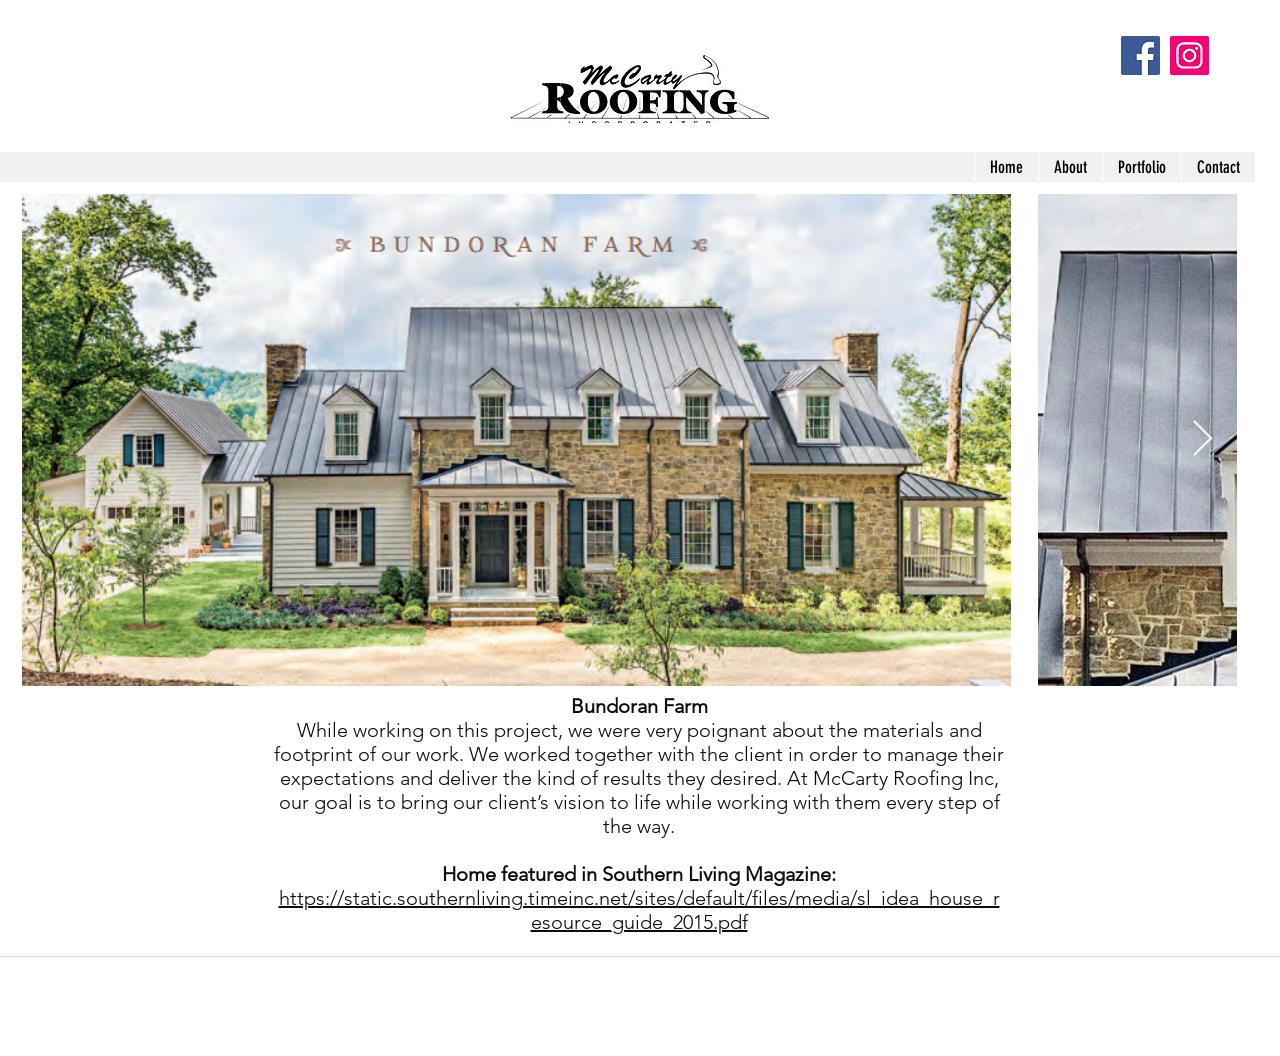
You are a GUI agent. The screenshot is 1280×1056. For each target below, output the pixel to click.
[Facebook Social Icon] (1140, 55)
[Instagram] (1189, 55)
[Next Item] (1202, 439)
